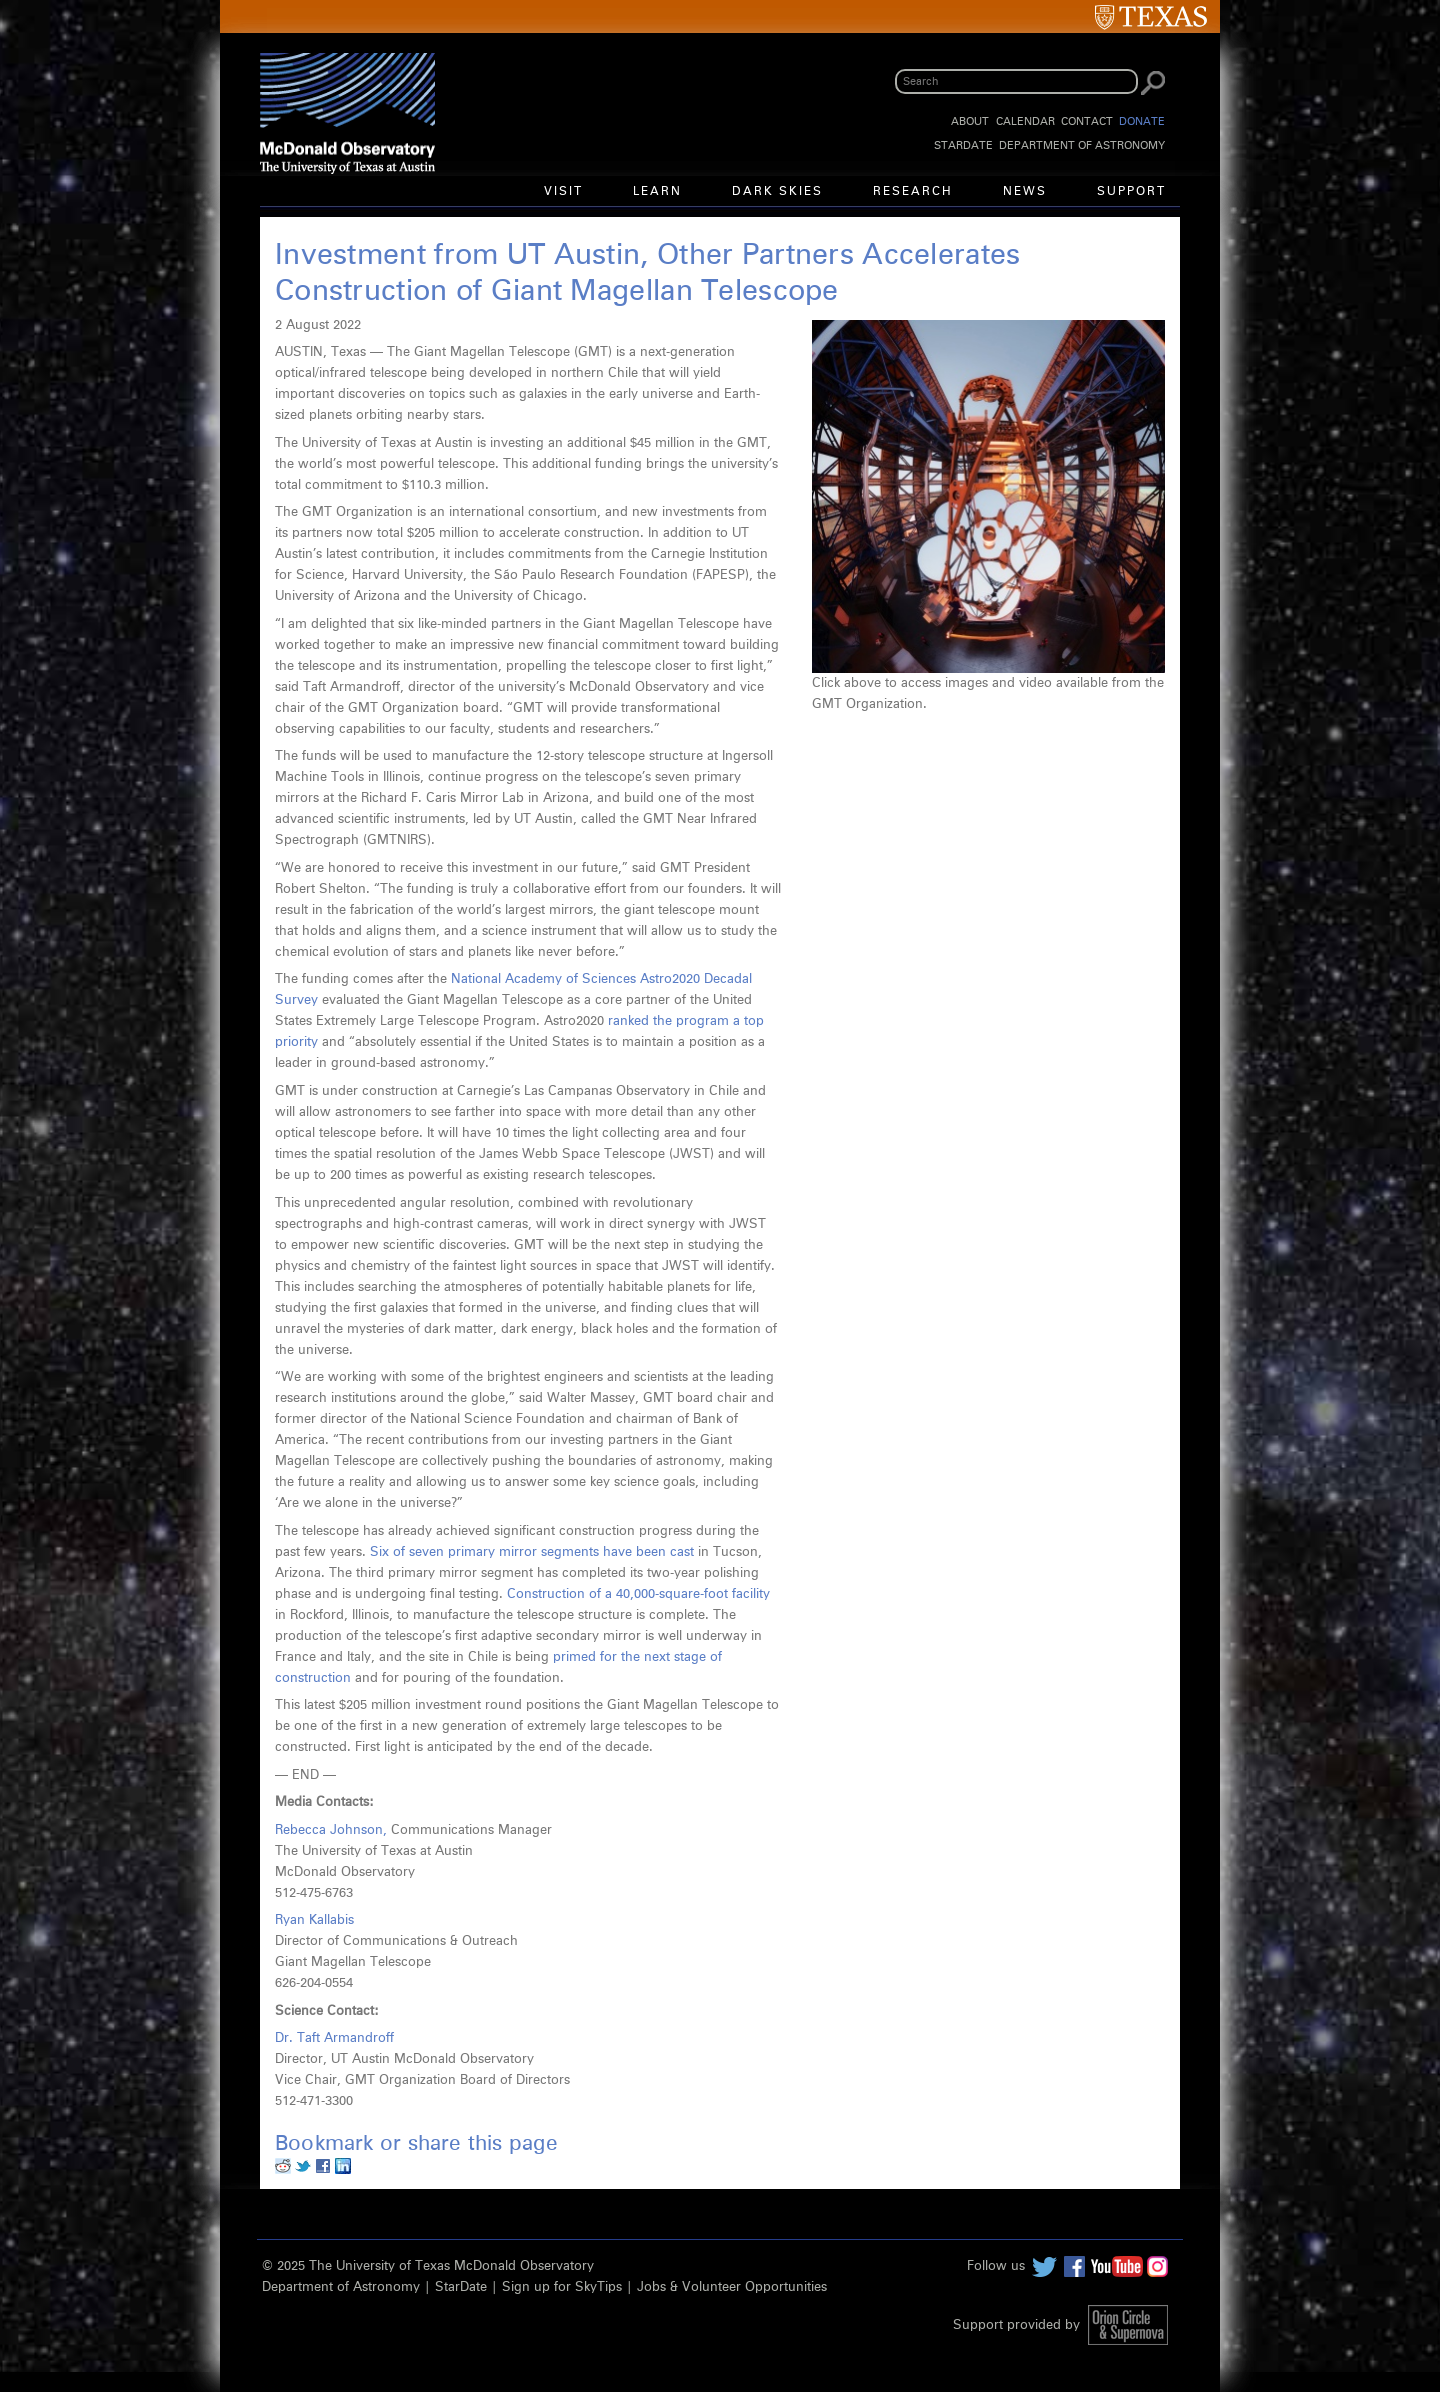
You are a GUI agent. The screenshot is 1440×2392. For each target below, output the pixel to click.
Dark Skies (777, 192)
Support (1131, 192)
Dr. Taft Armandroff (334, 2038)
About (970, 121)
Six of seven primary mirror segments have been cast (532, 1552)
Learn (657, 192)
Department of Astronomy (1082, 145)
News (1025, 192)
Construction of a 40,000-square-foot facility (638, 1594)
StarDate (963, 145)
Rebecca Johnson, (333, 1830)
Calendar (1025, 121)
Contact (1087, 121)
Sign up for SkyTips (562, 2287)
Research (913, 192)
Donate (1142, 121)
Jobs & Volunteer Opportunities (732, 2287)
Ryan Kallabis (314, 1920)
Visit (563, 192)
